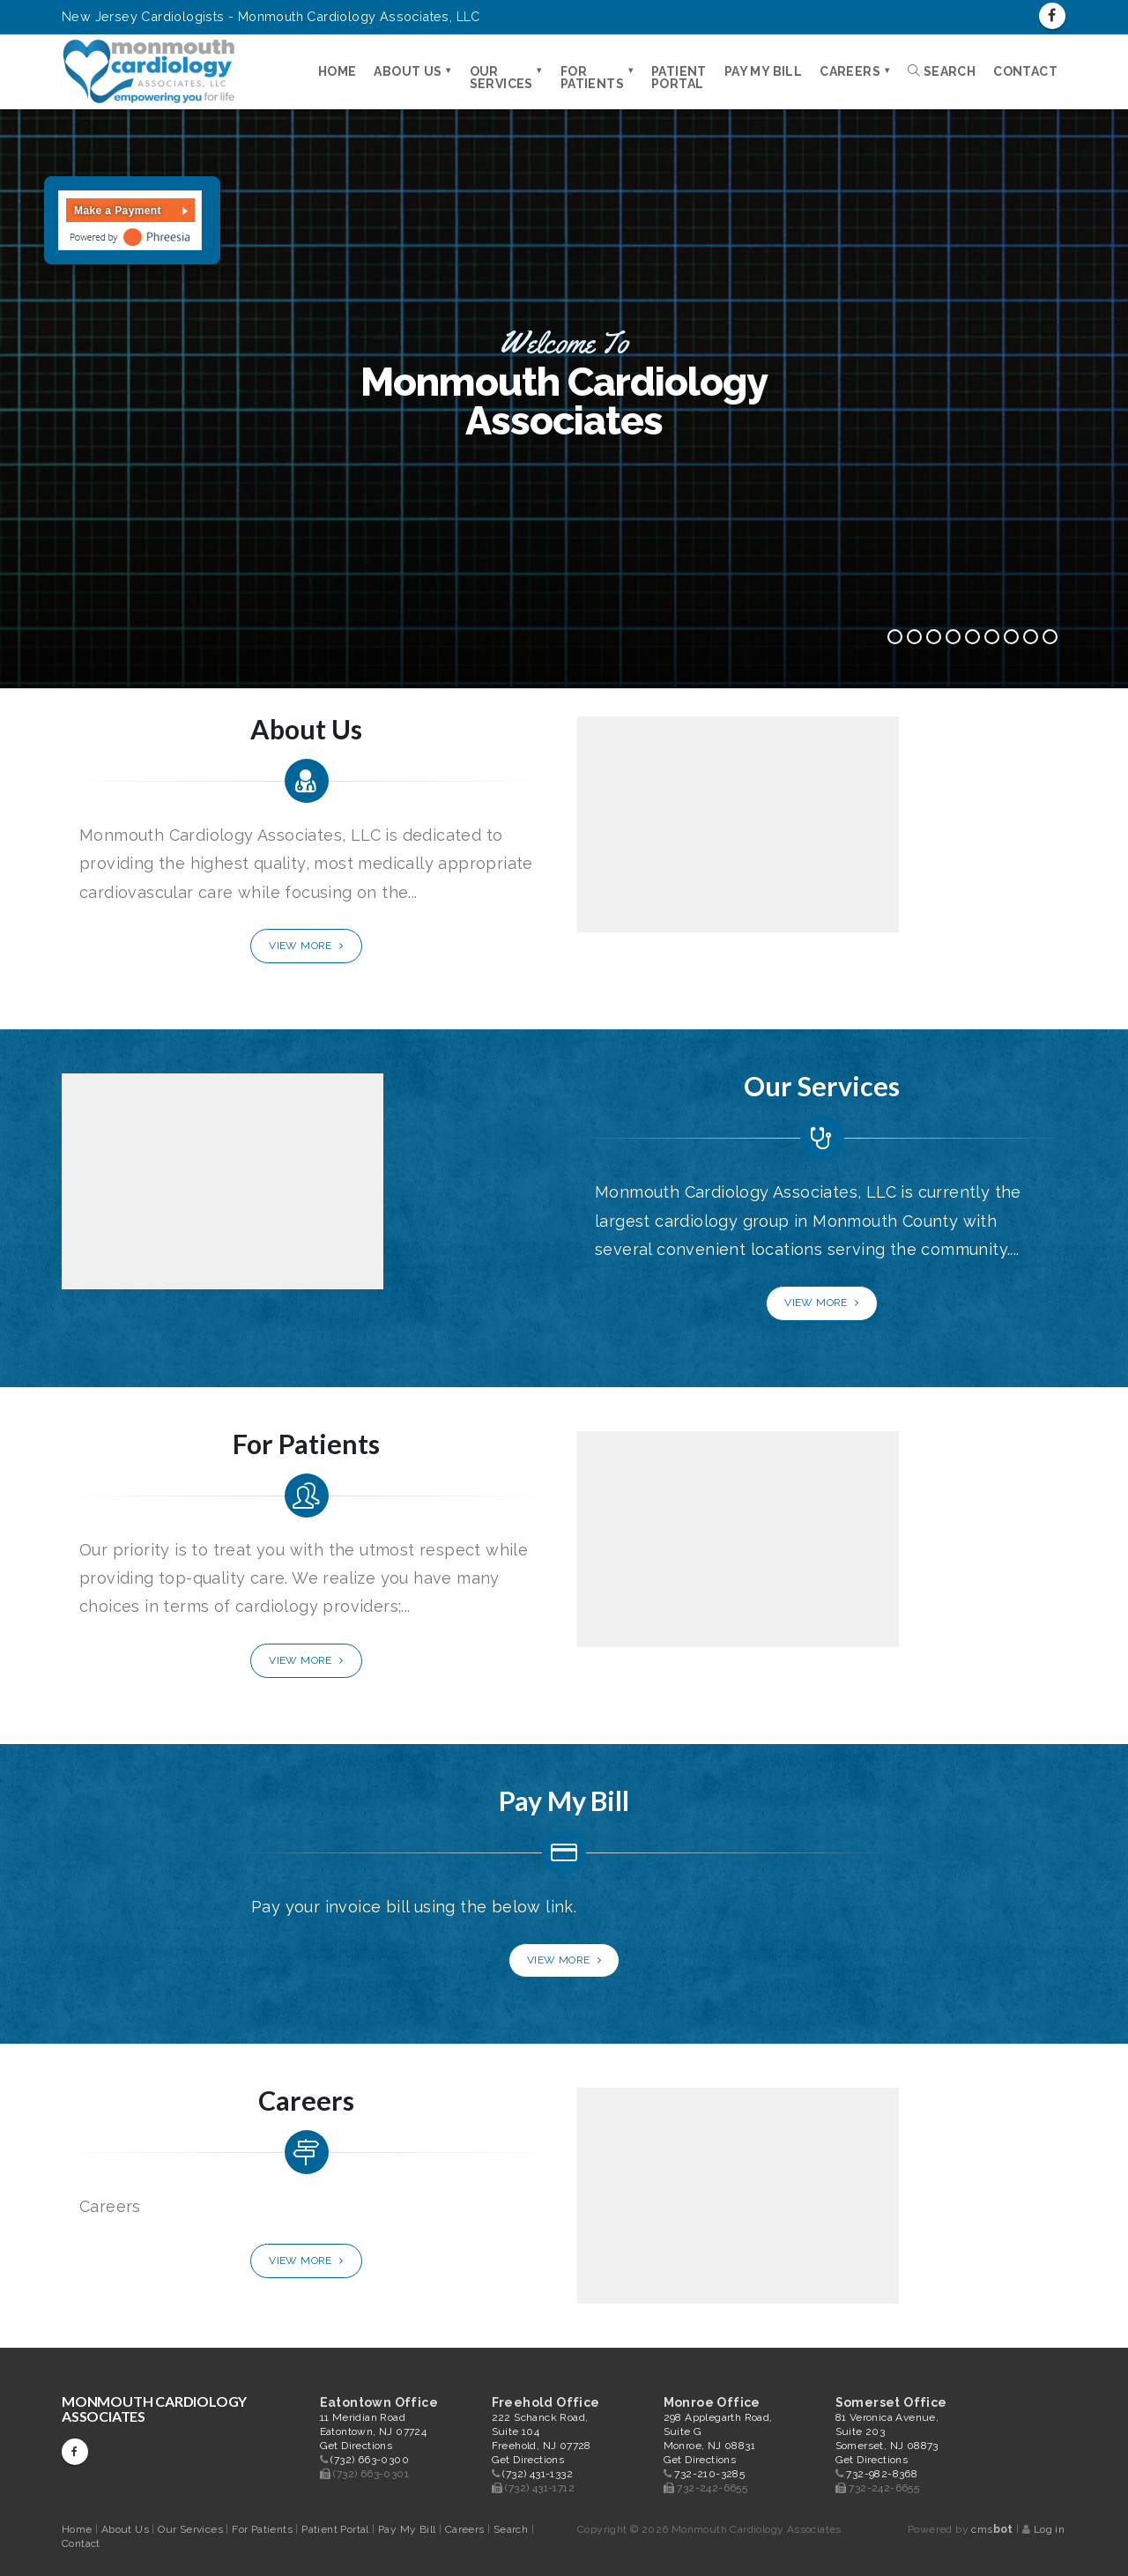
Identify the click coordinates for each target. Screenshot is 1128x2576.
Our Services (501, 77)
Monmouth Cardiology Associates (154, 2408)
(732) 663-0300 (369, 2460)
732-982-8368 (881, 2474)
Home (337, 71)
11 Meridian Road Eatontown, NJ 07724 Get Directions (373, 2431)
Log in (1049, 2529)
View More (306, 945)
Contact (1025, 71)
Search (942, 71)
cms (992, 2529)
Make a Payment (117, 210)
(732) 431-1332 (537, 2474)
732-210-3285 (709, 2474)
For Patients (592, 77)
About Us (408, 71)
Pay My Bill (763, 71)
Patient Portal (679, 77)
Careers (850, 71)
